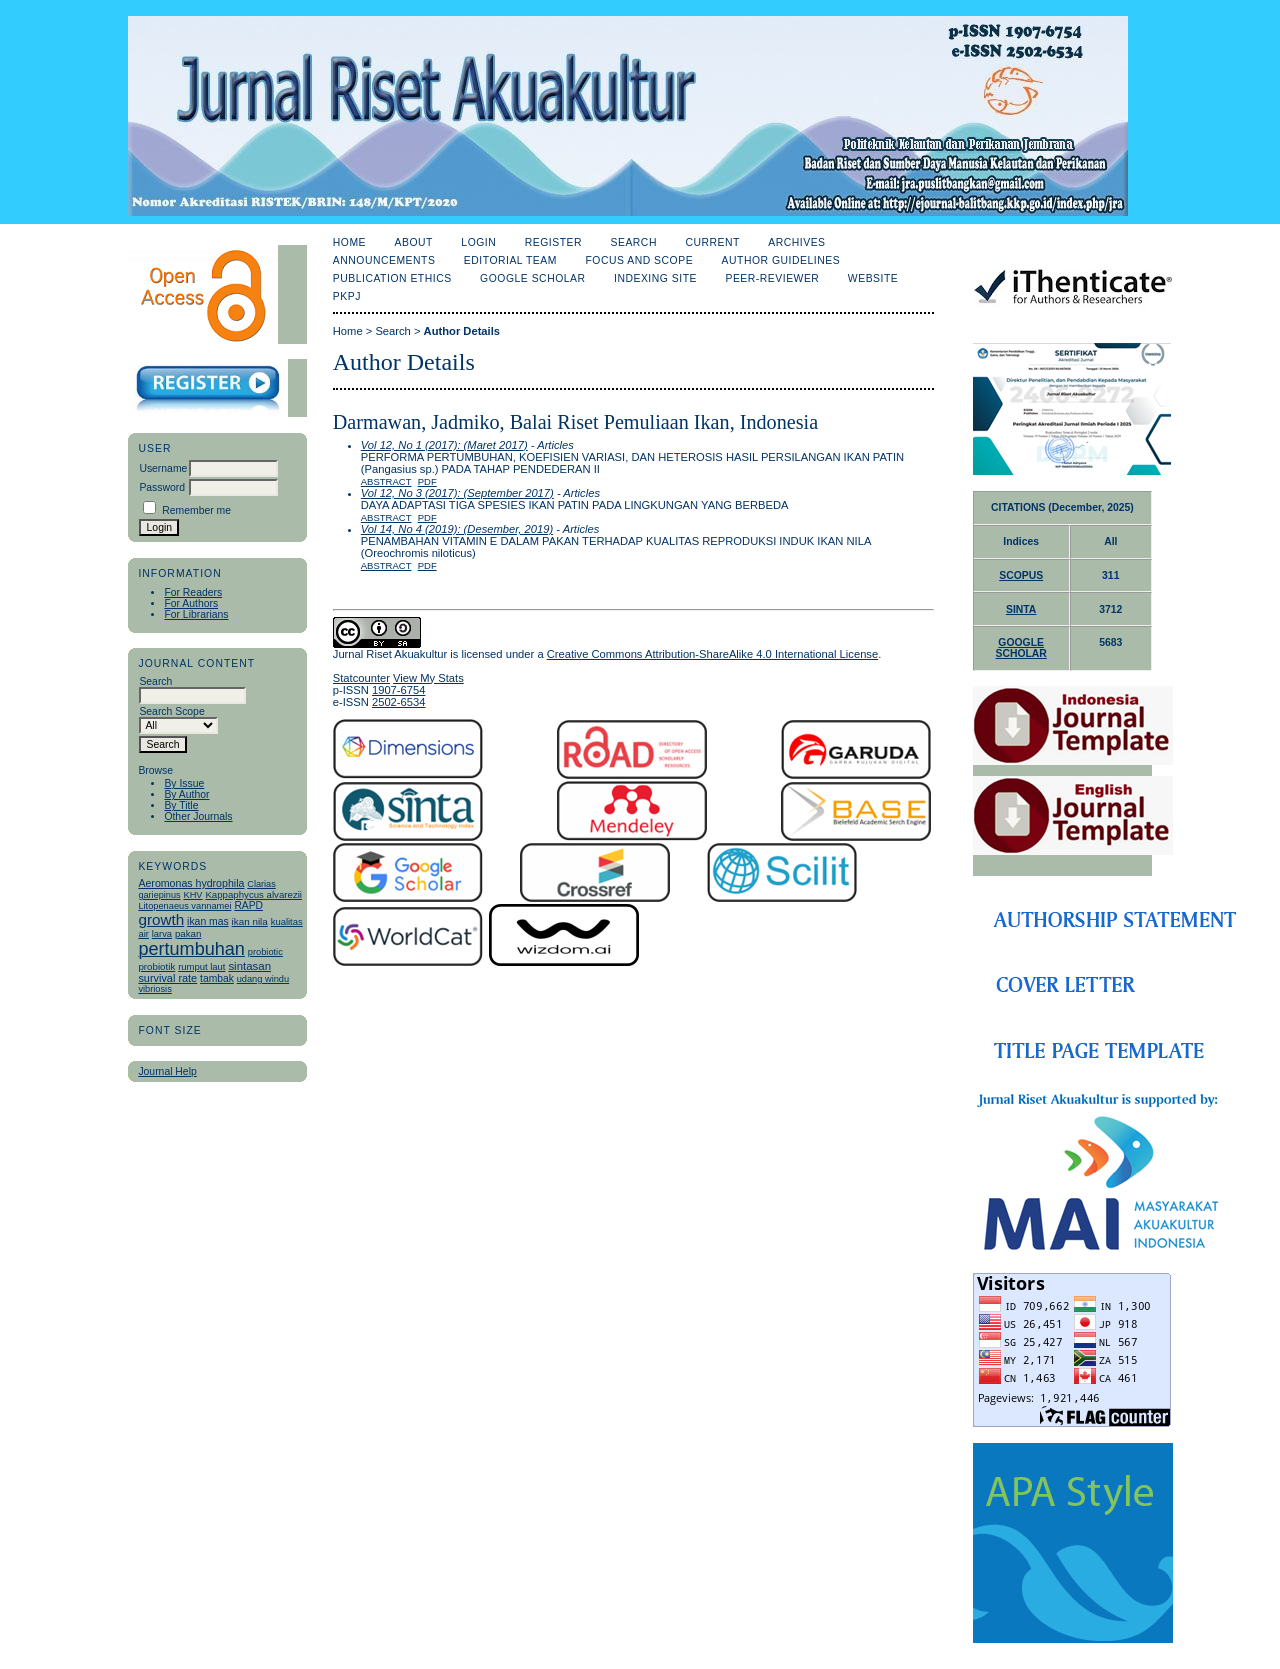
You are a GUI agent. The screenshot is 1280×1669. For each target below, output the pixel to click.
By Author (186, 794)
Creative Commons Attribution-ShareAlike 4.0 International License (712, 654)
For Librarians (196, 614)
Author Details (462, 331)
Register (553, 242)
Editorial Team (510, 260)
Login (478, 242)
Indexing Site (655, 278)
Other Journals (198, 816)
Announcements (384, 260)
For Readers (193, 592)
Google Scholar (532, 278)
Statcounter (361, 678)
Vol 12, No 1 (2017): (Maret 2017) (444, 445)
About (414, 242)
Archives (796, 242)
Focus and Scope (639, 260)
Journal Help (167, 1071)
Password (162, 487)
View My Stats (428, 678)
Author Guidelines (781, 260)
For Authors (191, 603)
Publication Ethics (392, 278)
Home (349, 242)
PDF (427, 481)
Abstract (386, 481)
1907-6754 (399, 690)
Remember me (196, 510)
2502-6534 (399, 702)
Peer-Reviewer (772, 278)
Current (712, 242)
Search (633, 242)
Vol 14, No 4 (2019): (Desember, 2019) (457, 529)
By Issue (184, 783)
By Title (181, 805)
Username (163, 468)
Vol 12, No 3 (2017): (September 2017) (457, 493)
